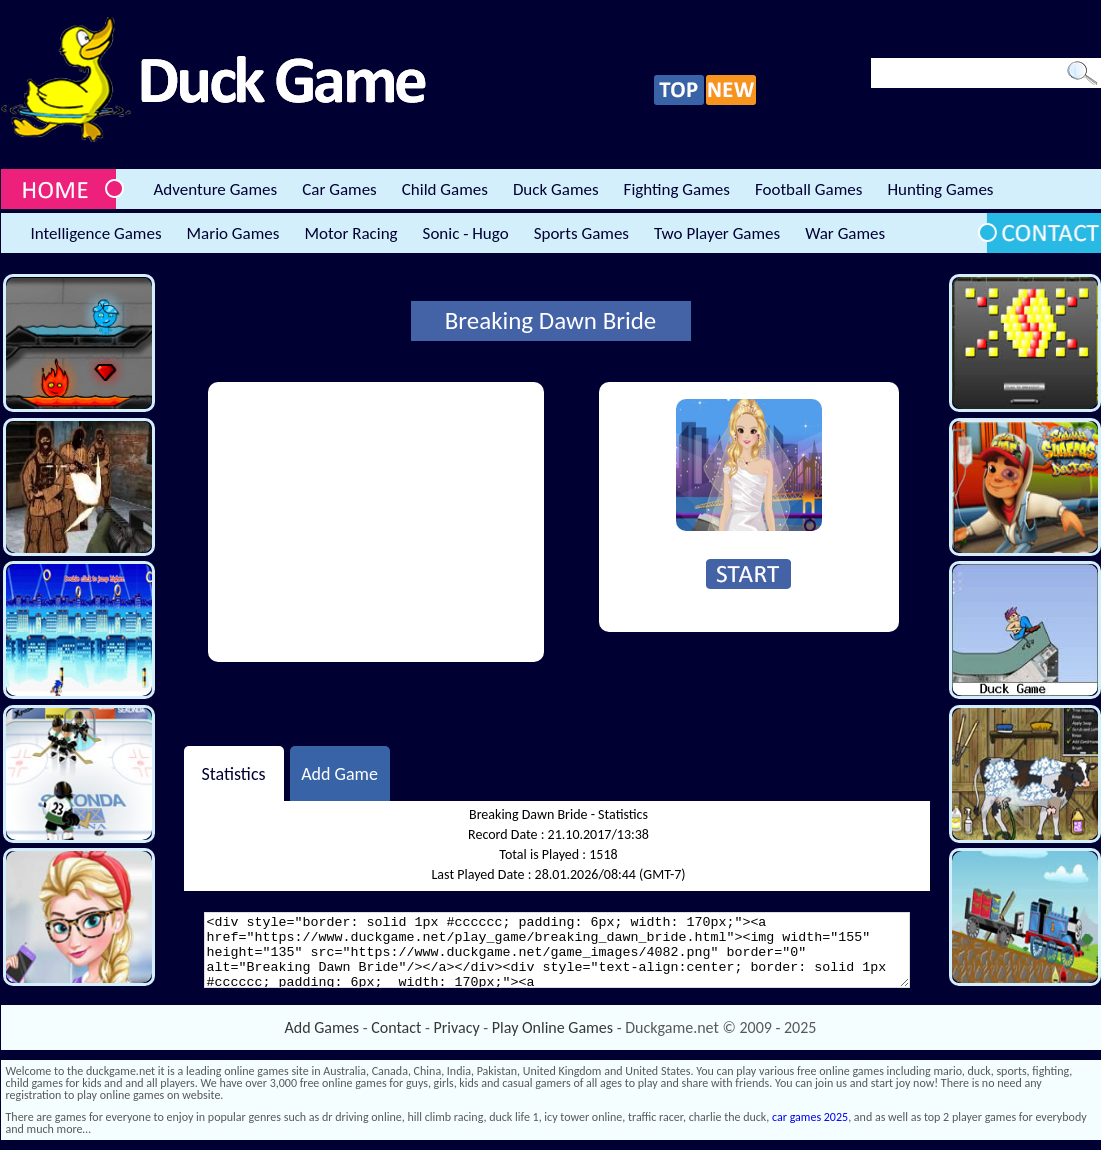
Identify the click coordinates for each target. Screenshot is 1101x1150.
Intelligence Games (96, 233)
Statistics (233, 773)
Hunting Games (940, 189)
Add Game (339, 773)
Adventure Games (216, 189)
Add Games (322, 1027)
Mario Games (233, 233)
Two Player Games (717, 233)
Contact (396, 1027)
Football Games (808, 189)
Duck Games (556, 189)
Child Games (445, 189)
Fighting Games (677, 189)
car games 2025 (810, 1117)
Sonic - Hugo (466, 233)
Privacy (457, 1027)
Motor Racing (350, 233)
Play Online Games (552, 1027)
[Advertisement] (376, 522)
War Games (845, 233)
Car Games (339, 189)
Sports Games (581, 233)
